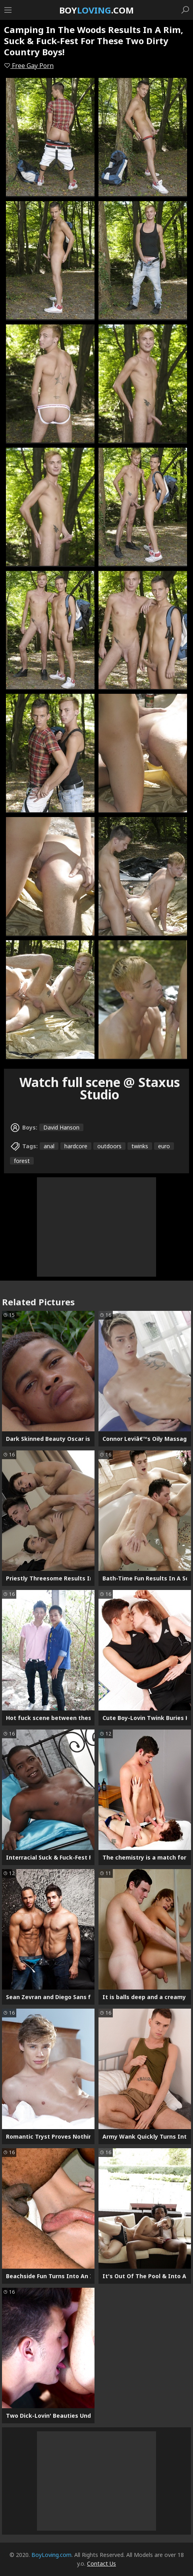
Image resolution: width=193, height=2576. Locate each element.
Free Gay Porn (29, 65)
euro (164, 1146)
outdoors (109, 1146)
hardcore (75, 1146)
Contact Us (101, 2563)
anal (49, 1146)
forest (22, 1161)
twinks (139, 1146)
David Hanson (61, 1127)
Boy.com (96, 10)
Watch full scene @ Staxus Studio (99, 1088)
